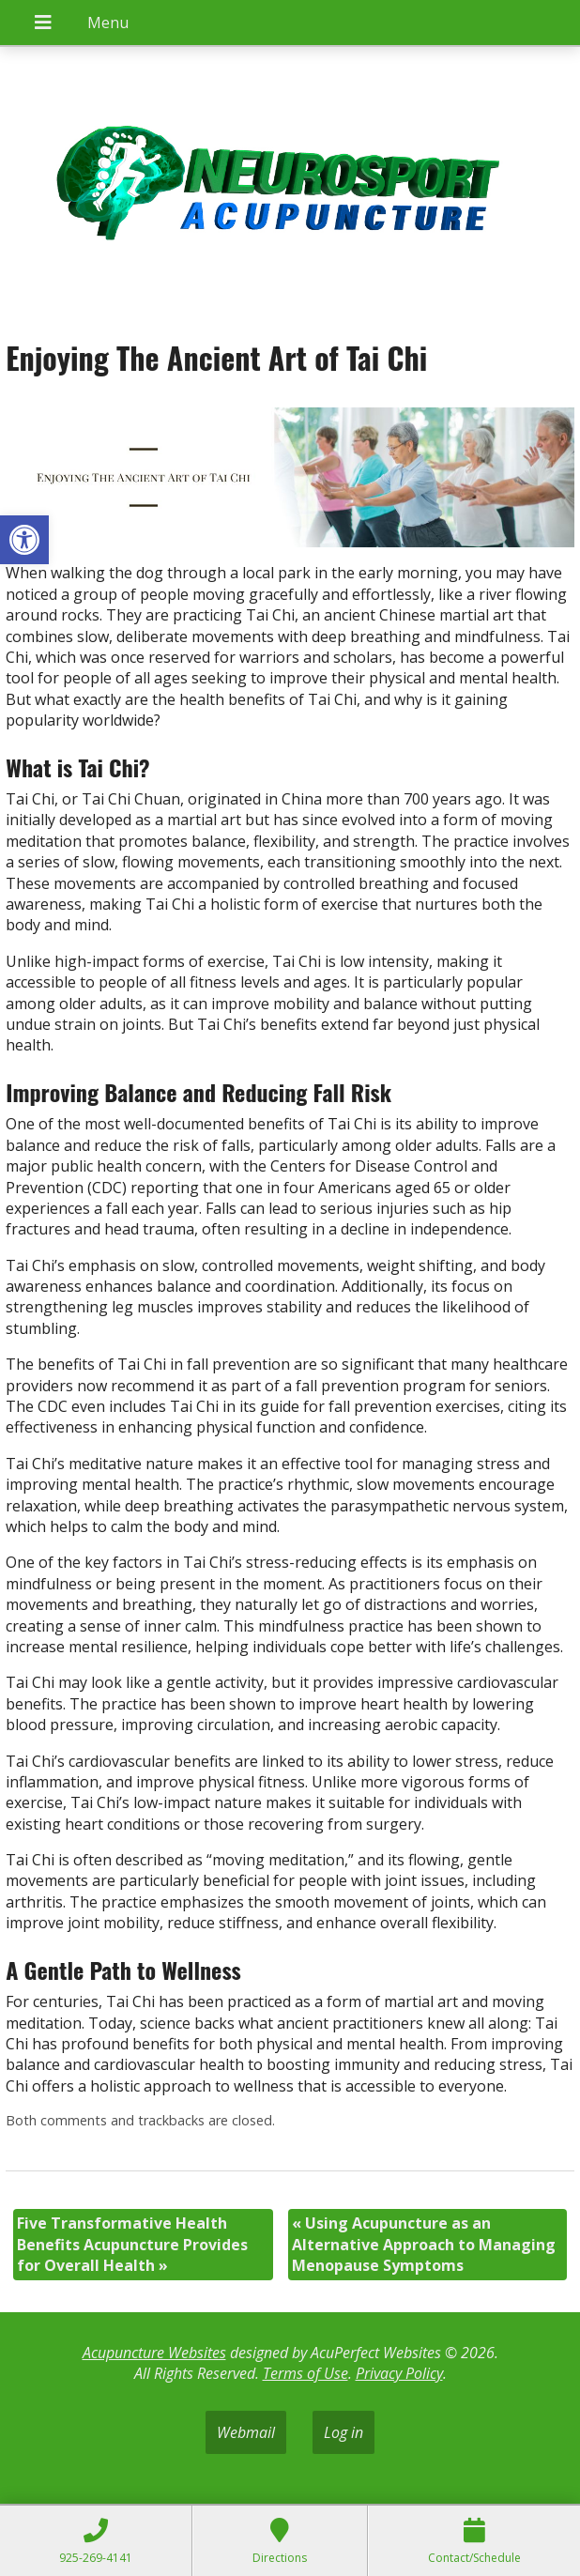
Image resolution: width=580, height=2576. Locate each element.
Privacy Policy (399, 2373)
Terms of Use (305, 2373)
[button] (24, 539)
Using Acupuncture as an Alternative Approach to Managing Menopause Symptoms (424, 2244)
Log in (343, 2432)
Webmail (246, 2432)
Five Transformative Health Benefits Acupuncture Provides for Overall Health (132, 2244)
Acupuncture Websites (154, 2352)
